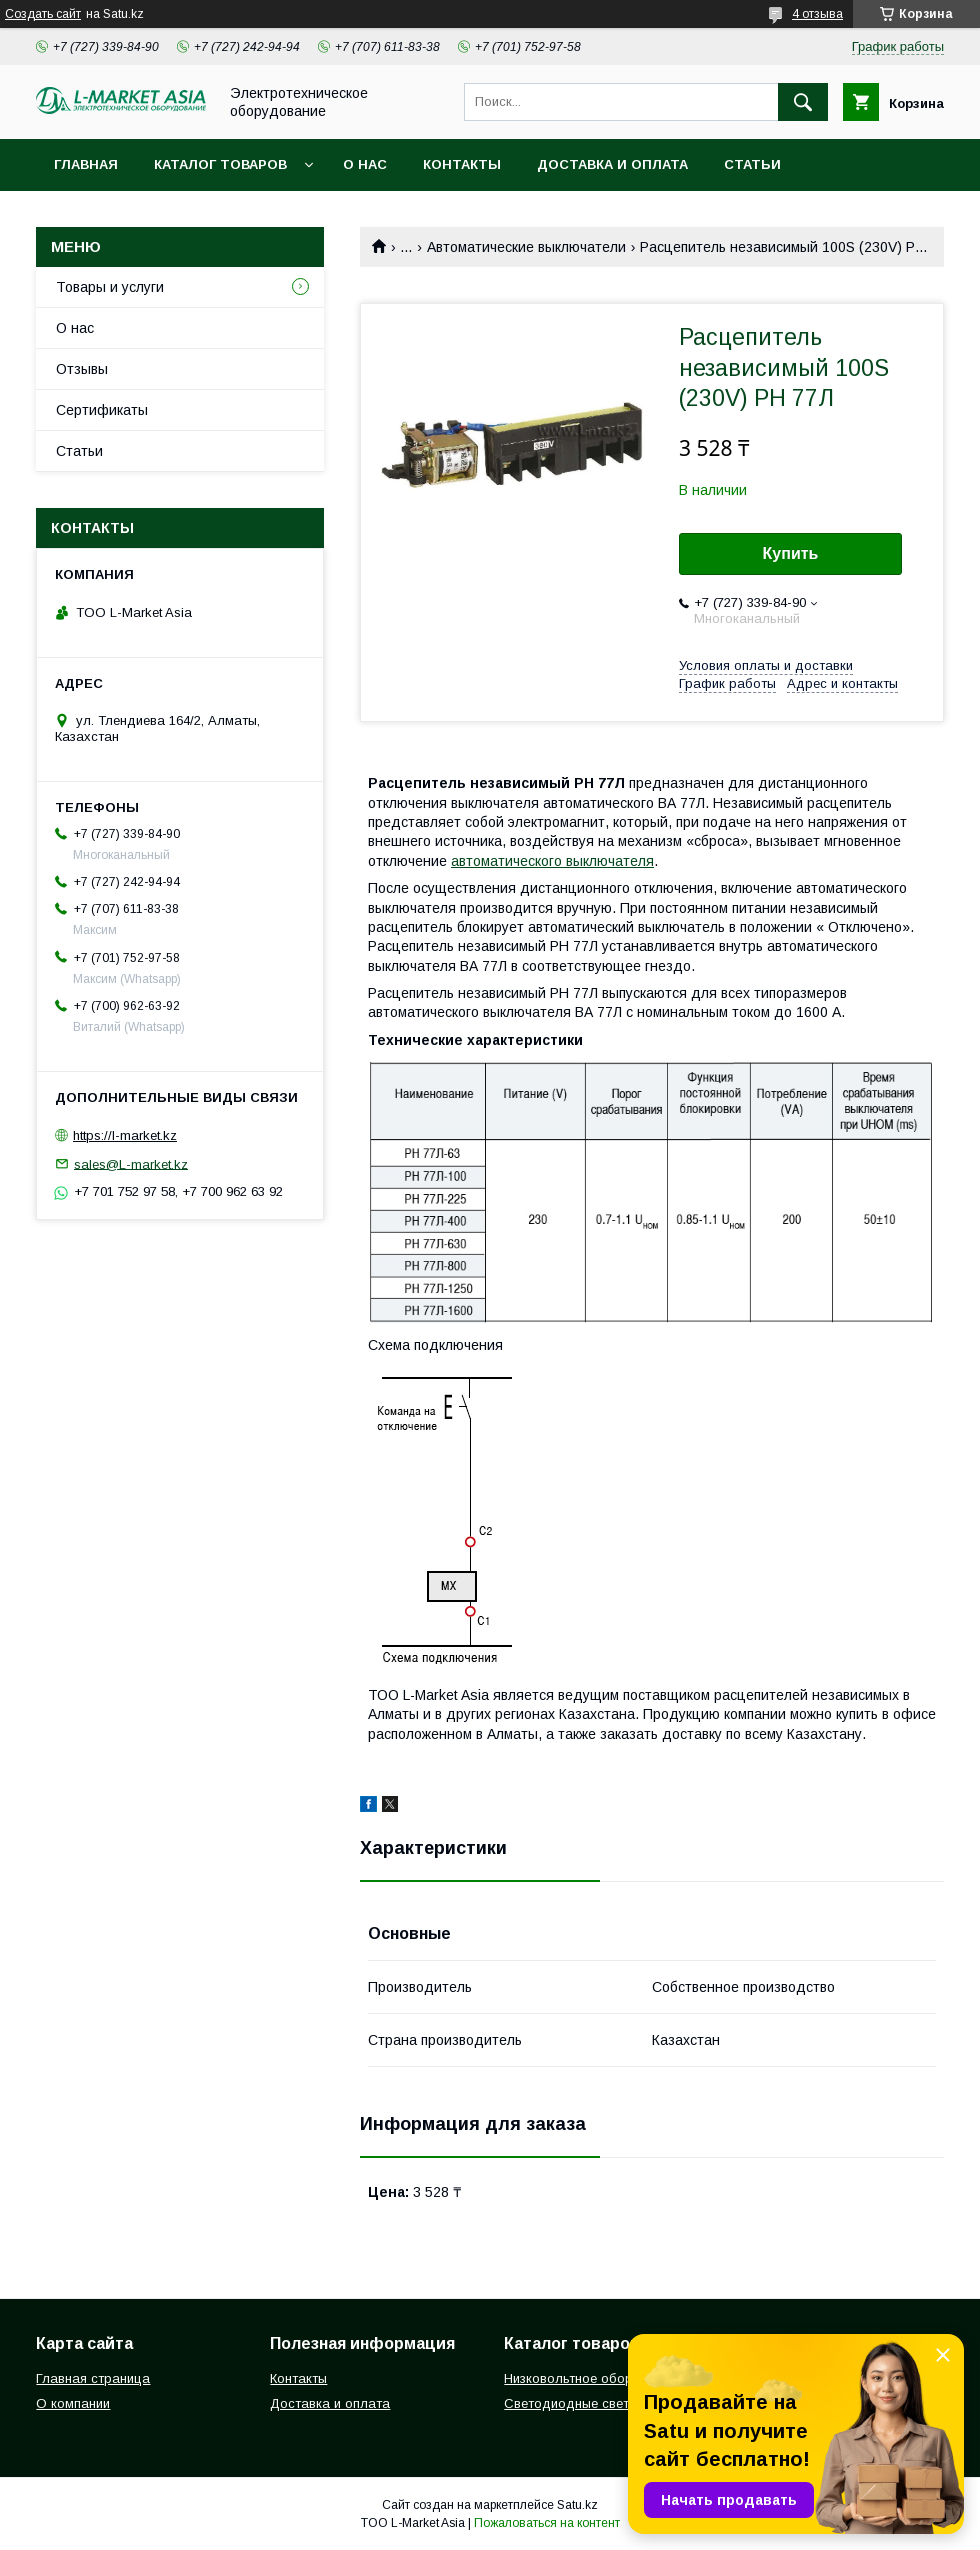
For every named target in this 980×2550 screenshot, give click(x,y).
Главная (86, 164)
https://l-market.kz (125, 1135)
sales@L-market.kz (131, 1163)
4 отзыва (817, 14)
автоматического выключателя (552, 861)
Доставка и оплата (612, 164)
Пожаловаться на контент (547, 2523)
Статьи (752, 164)
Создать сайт (43, 14)
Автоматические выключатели (526, 247)
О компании (73, 2403)
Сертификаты (102, 410)
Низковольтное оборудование (598, 2378)
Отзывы (82, 369)
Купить (791, 553)
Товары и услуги (110, 287)
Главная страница (93, 2378)
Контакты (462, 164)
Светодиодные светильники (591, 2403)
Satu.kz (577, 2505)
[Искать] (803, 102)
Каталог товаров (220, 164)
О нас (365, 164)
